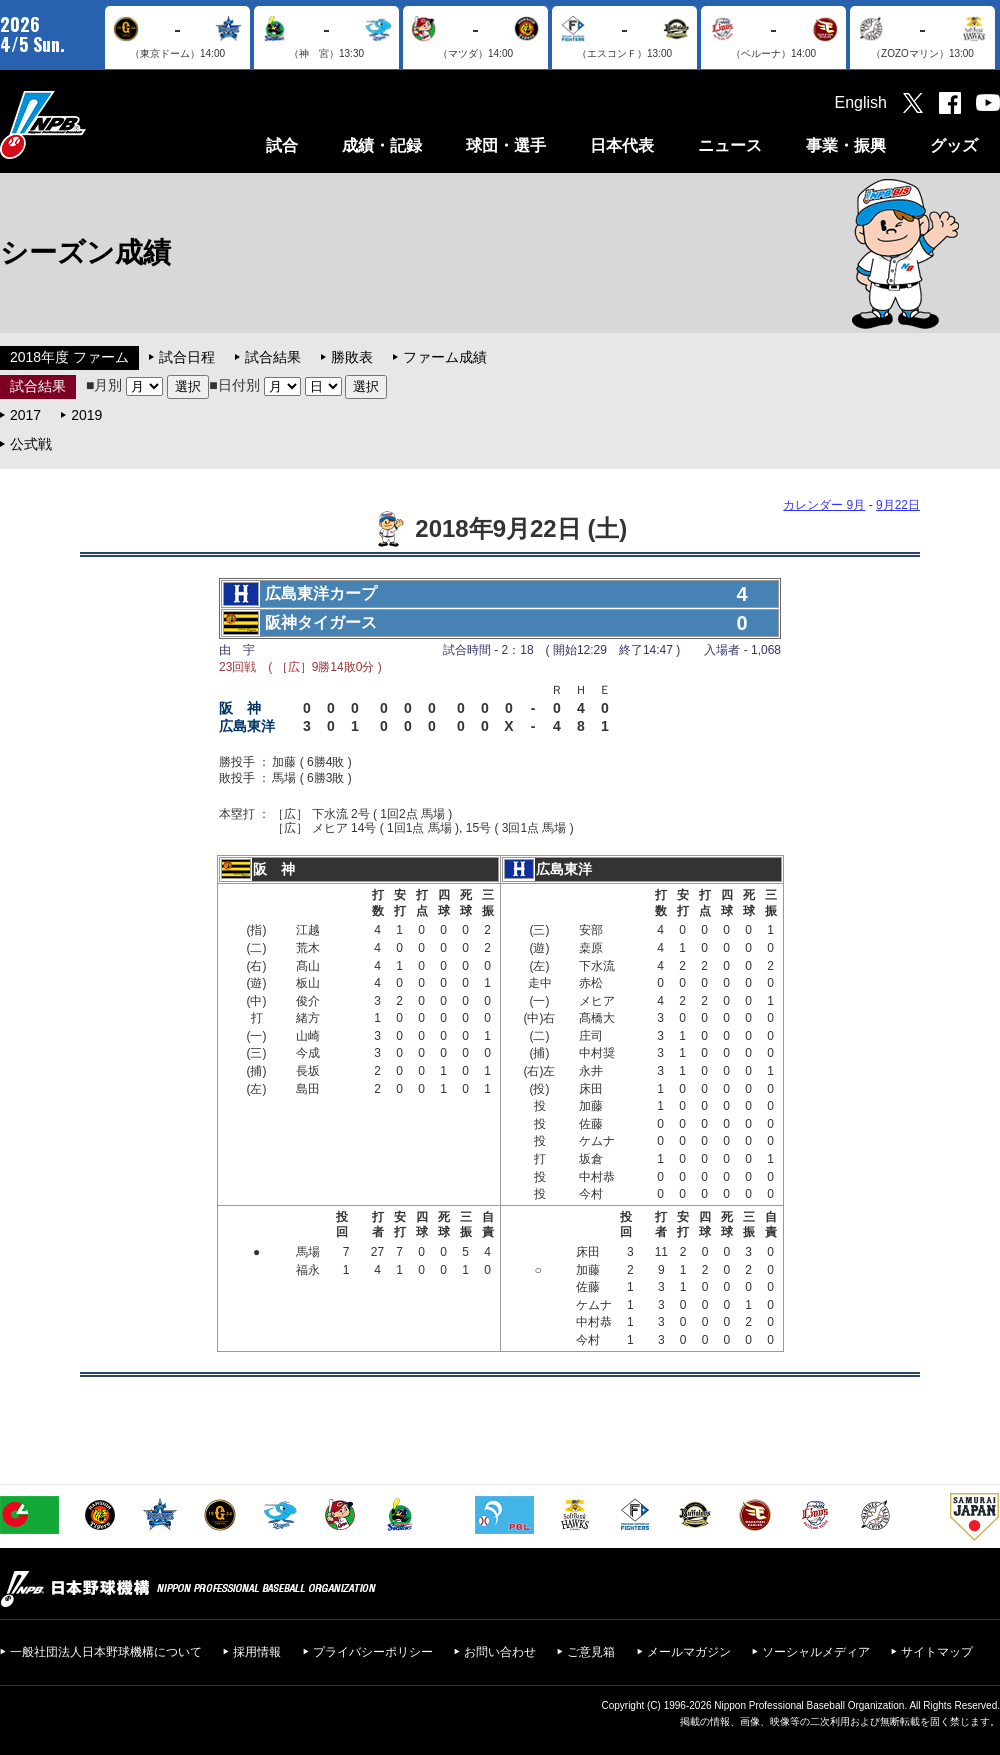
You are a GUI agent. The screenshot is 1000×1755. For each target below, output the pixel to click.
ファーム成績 (445, 357)
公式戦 (31, 444)
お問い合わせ (500, 1652)
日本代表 (622, 145)
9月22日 (898, 505)
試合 (282, 145)
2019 (86, 415)
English (861, 102)
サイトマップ (937, 1652)
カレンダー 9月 (824, 505)
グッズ (954, 145)
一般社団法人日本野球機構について (106, 1652)
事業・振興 (846, 145)
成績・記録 (382, 145)
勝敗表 (352, 357)
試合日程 (187, 357)
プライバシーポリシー (373, 1652)
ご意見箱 (591, 1652)
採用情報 (257, 1652)
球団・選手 (506, 145)
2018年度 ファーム (69, 357)
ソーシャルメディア (816, 1652)
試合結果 (273, 357)
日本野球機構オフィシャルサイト (93, 124)
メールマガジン (689, 1652)
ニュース (730, 145)
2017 (25, 415)
